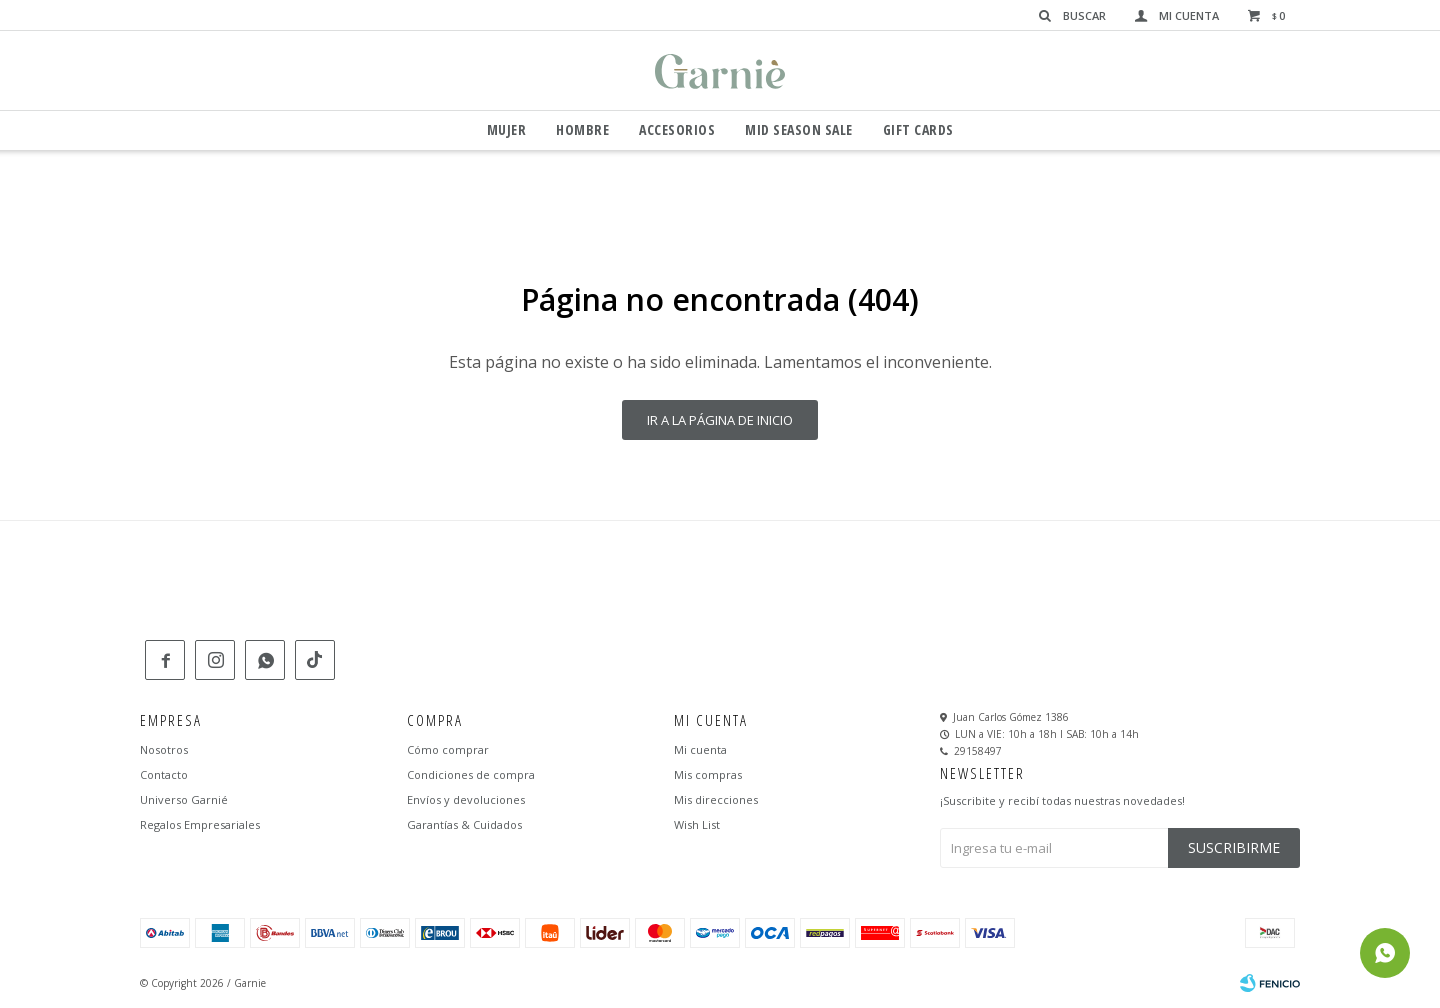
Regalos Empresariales (200, 824)
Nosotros (164, 749)
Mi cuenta (700, 749)
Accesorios (677, 129)
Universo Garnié (184, 799)
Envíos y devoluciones (466, 799)
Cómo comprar (448, 749)
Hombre (582, 129)
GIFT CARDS (918, 129)
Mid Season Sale (799, 129)
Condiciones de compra (471, 774)
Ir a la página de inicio (720, 420)
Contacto (164, 774)
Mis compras (708, 774)
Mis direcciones (716, 799)
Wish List (697, 824)
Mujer (507, 129)
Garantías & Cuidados (464, 824)
